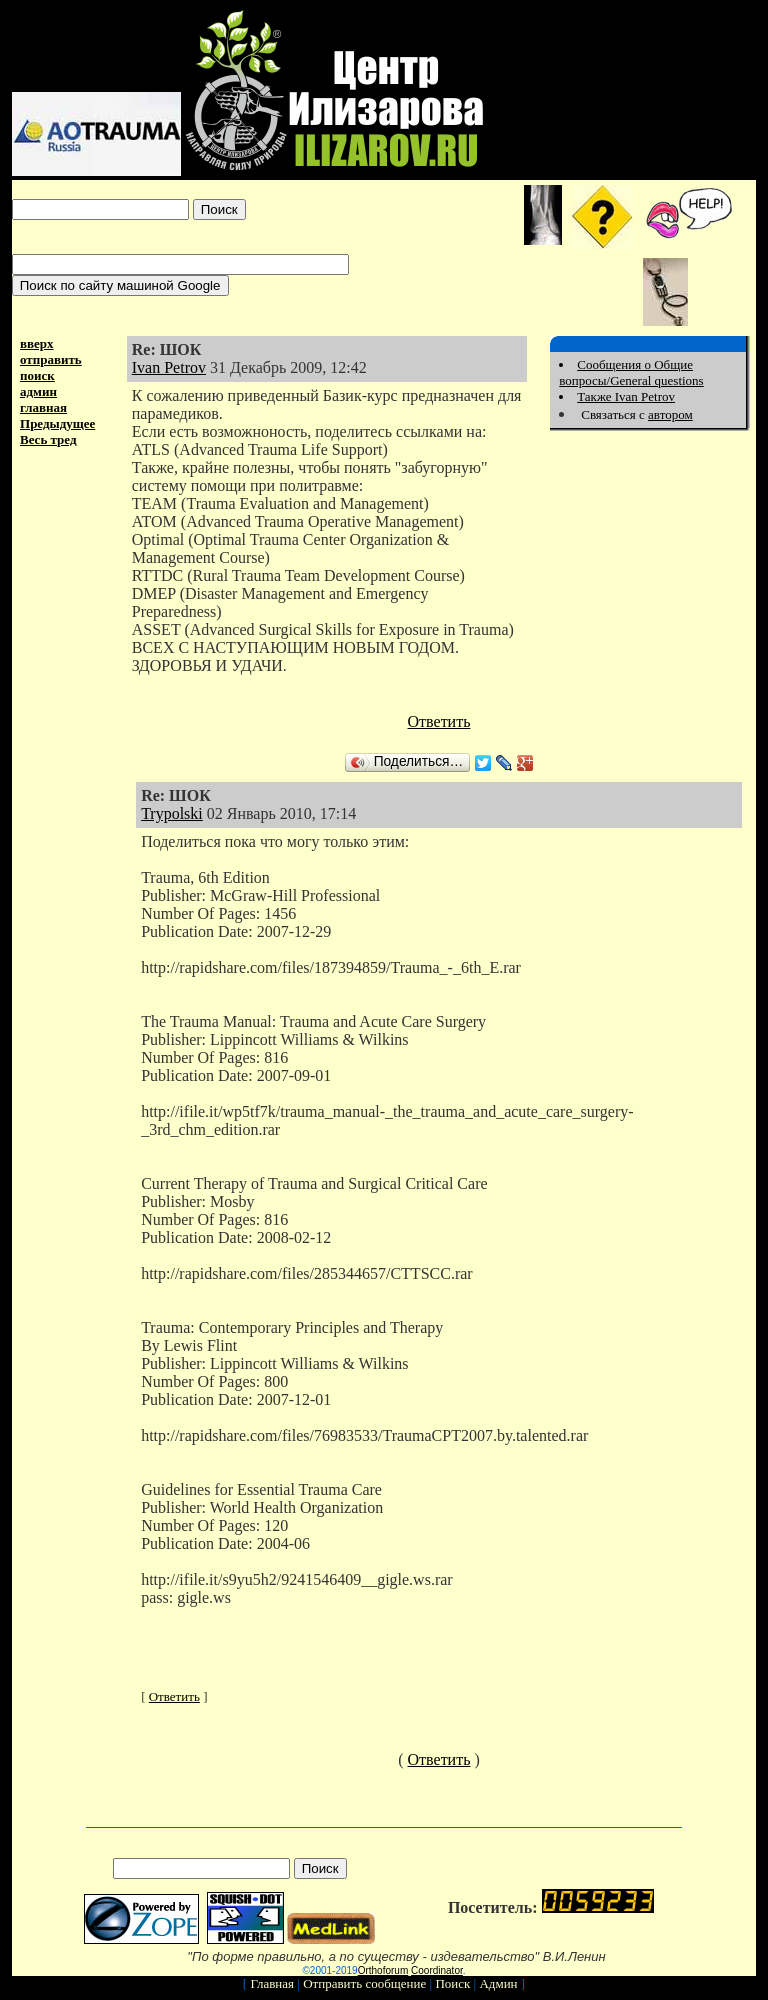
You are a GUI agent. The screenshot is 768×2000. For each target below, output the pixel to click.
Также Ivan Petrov (626, 396)
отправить (51, 359)
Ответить (439, 721)
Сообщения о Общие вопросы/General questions (631, 372)
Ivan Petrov (169, 367)
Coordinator (437, 1970)
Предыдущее (57, 423)
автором (670, 414)
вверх (37, 343)
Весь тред (48, 439)
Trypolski (172, 813)
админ (38, 391)
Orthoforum (383, 1970)
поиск (37, 375)
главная (43, 407)
